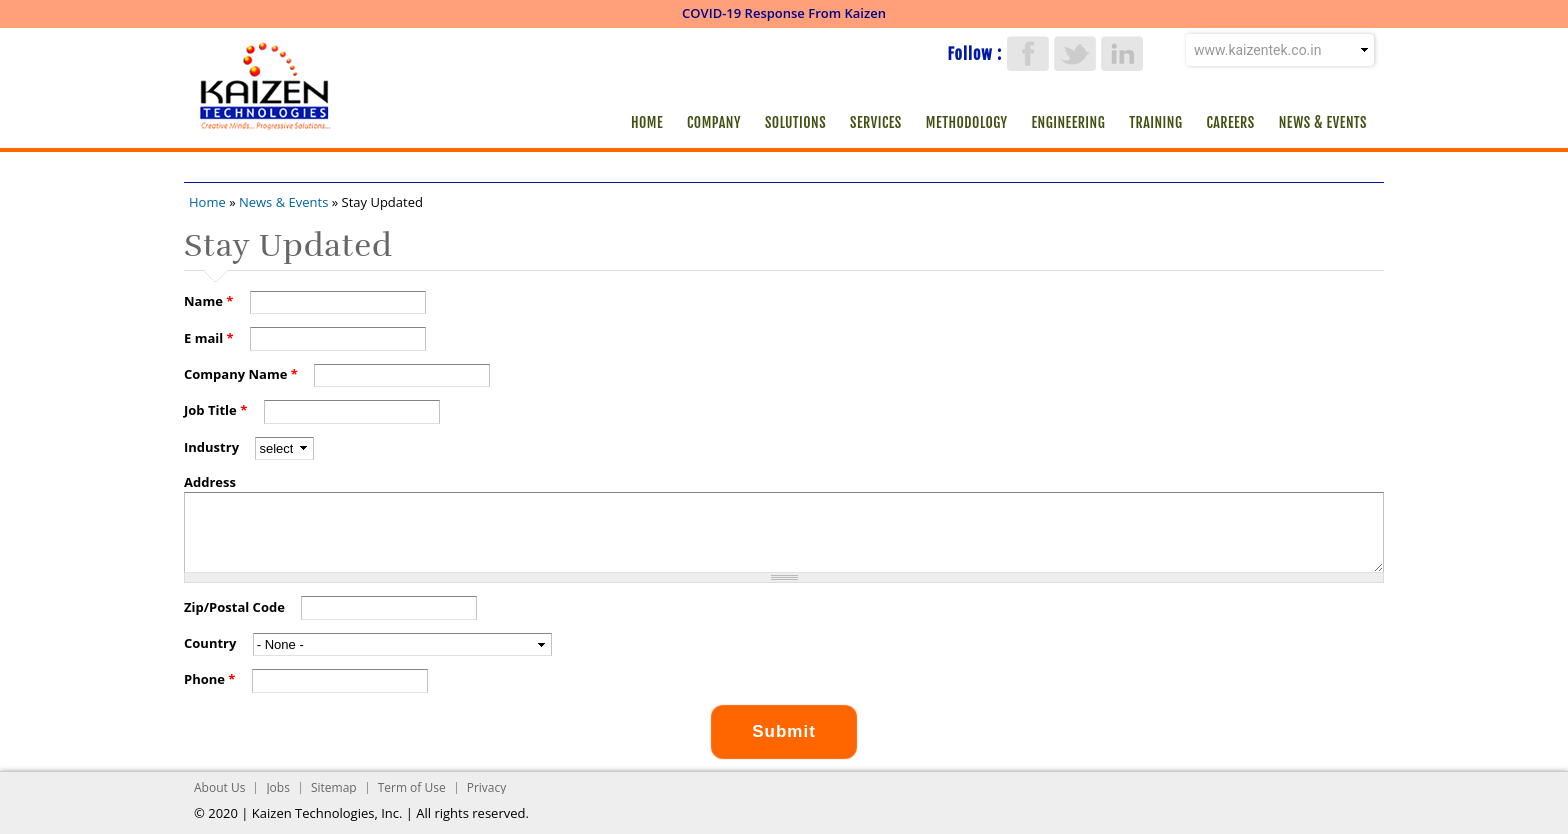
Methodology (967, 122)
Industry (213, 447)
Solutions (795, 122)
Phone (209, 679)
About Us (219, 787)
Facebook (1028, 53)
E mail (209, 338)
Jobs (278, 787)
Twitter (1075, 53)
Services (876, 122)
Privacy (487, 787)
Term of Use (412, 787)
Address (210, 482)
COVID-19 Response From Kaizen (784, 13)
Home (647, 122)
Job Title (215, 410)
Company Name (241, 374)
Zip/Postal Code (236, 607)
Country (212, 643)
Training (1155, 122)
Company (714, 122)
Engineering (1069, 122)
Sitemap (334, 787)
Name (208, 301)
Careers (1230, 122)
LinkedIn (1122, 53)
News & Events (1323, 122)
